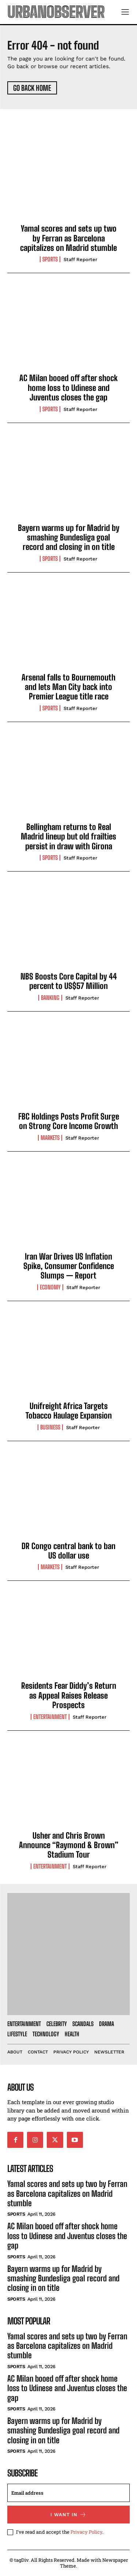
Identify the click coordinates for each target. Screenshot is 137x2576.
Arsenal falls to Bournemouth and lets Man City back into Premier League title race (68, 687)
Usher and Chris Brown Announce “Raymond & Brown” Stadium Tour (68, 1845)
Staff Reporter (80, 259)
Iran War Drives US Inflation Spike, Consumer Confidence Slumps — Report (68, 1266)
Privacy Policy (86, 2532)
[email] (68, 2493)
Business (50, 1427)
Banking (50, 998)
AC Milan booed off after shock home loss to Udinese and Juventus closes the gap (68, 387)
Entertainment (50, 1717)
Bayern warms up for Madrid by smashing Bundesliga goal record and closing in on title (68, 537)
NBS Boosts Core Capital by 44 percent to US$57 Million (68, 981)
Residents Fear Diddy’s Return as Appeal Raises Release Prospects (68, 1695)
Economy (50, 1287)
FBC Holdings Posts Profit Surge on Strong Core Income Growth (68, 1121)
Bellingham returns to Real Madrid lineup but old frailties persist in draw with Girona (68, 836)
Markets (50, 1138)
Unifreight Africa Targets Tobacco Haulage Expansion (69, 1410)
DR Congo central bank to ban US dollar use (68, 1550)
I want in (68, 2514)
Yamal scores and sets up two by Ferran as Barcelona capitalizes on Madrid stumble (68, 238)
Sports (50, 259)
